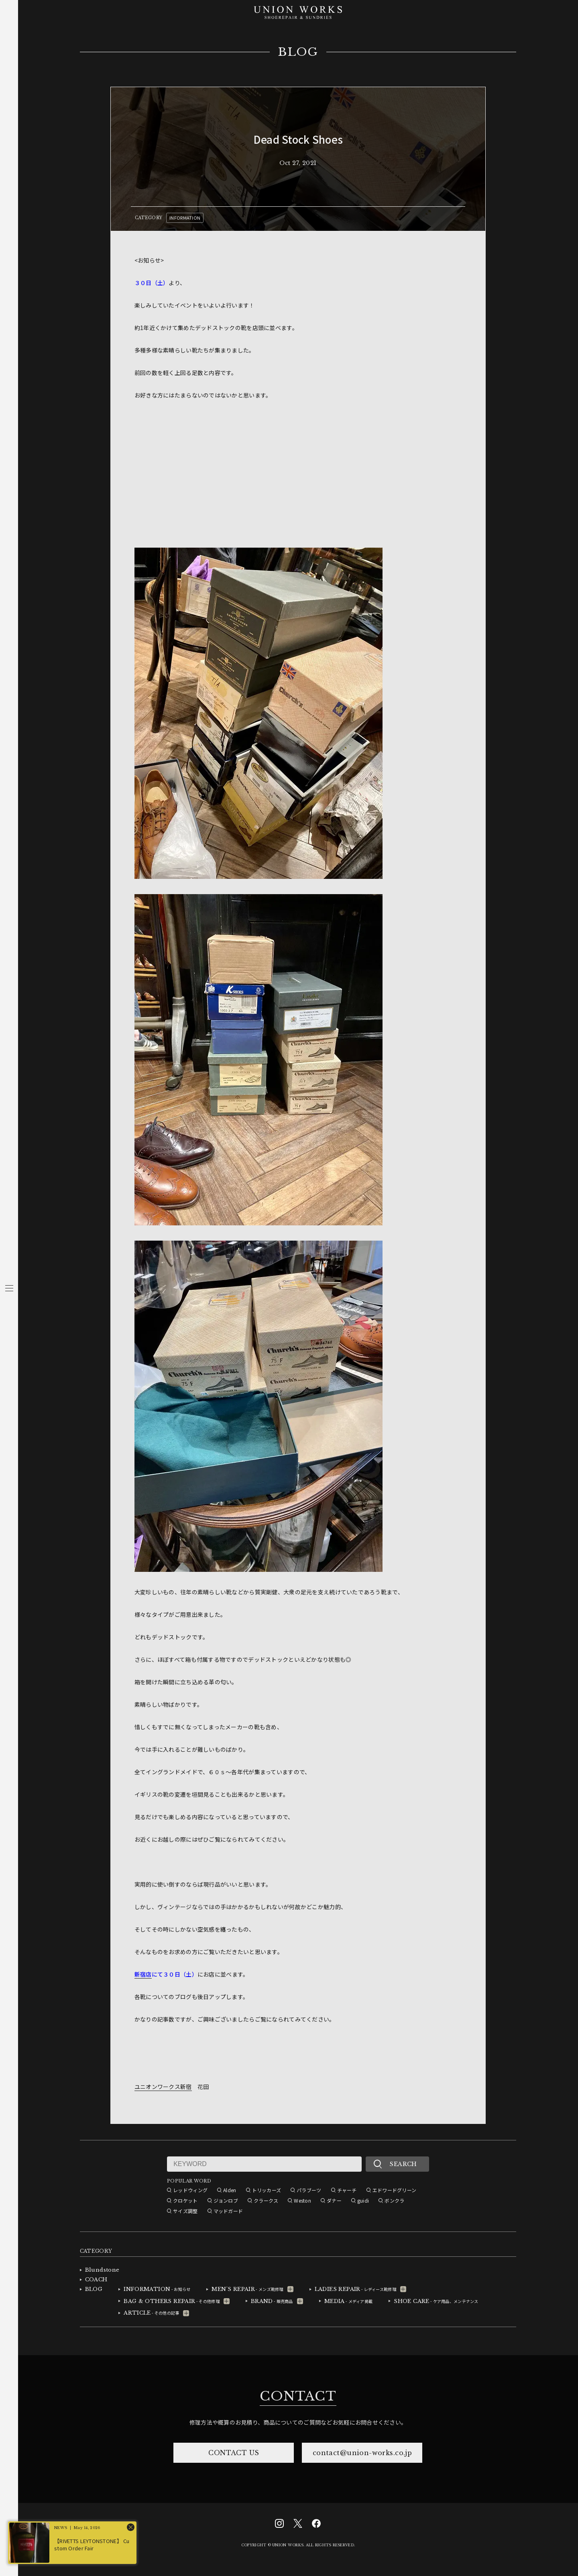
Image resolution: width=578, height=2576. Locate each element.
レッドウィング (190, 2190)
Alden (229, 2190)
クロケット (185, 2200)
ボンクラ (394, 2200)
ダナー (334, 2200)
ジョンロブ (226, 2200)
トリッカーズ (266, 2190)
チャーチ (347, 2190)
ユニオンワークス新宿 (163, 2087)
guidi (363, 2200)
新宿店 (143, 1974)
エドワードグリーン (394, 2190)
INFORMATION (184, 217)
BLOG (298, 52)
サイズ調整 (185, 2210)
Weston (302, 2200)
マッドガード (228, 2210)
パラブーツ (309, 2190)
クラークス (266, 2200)
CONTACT (298, 2396)
